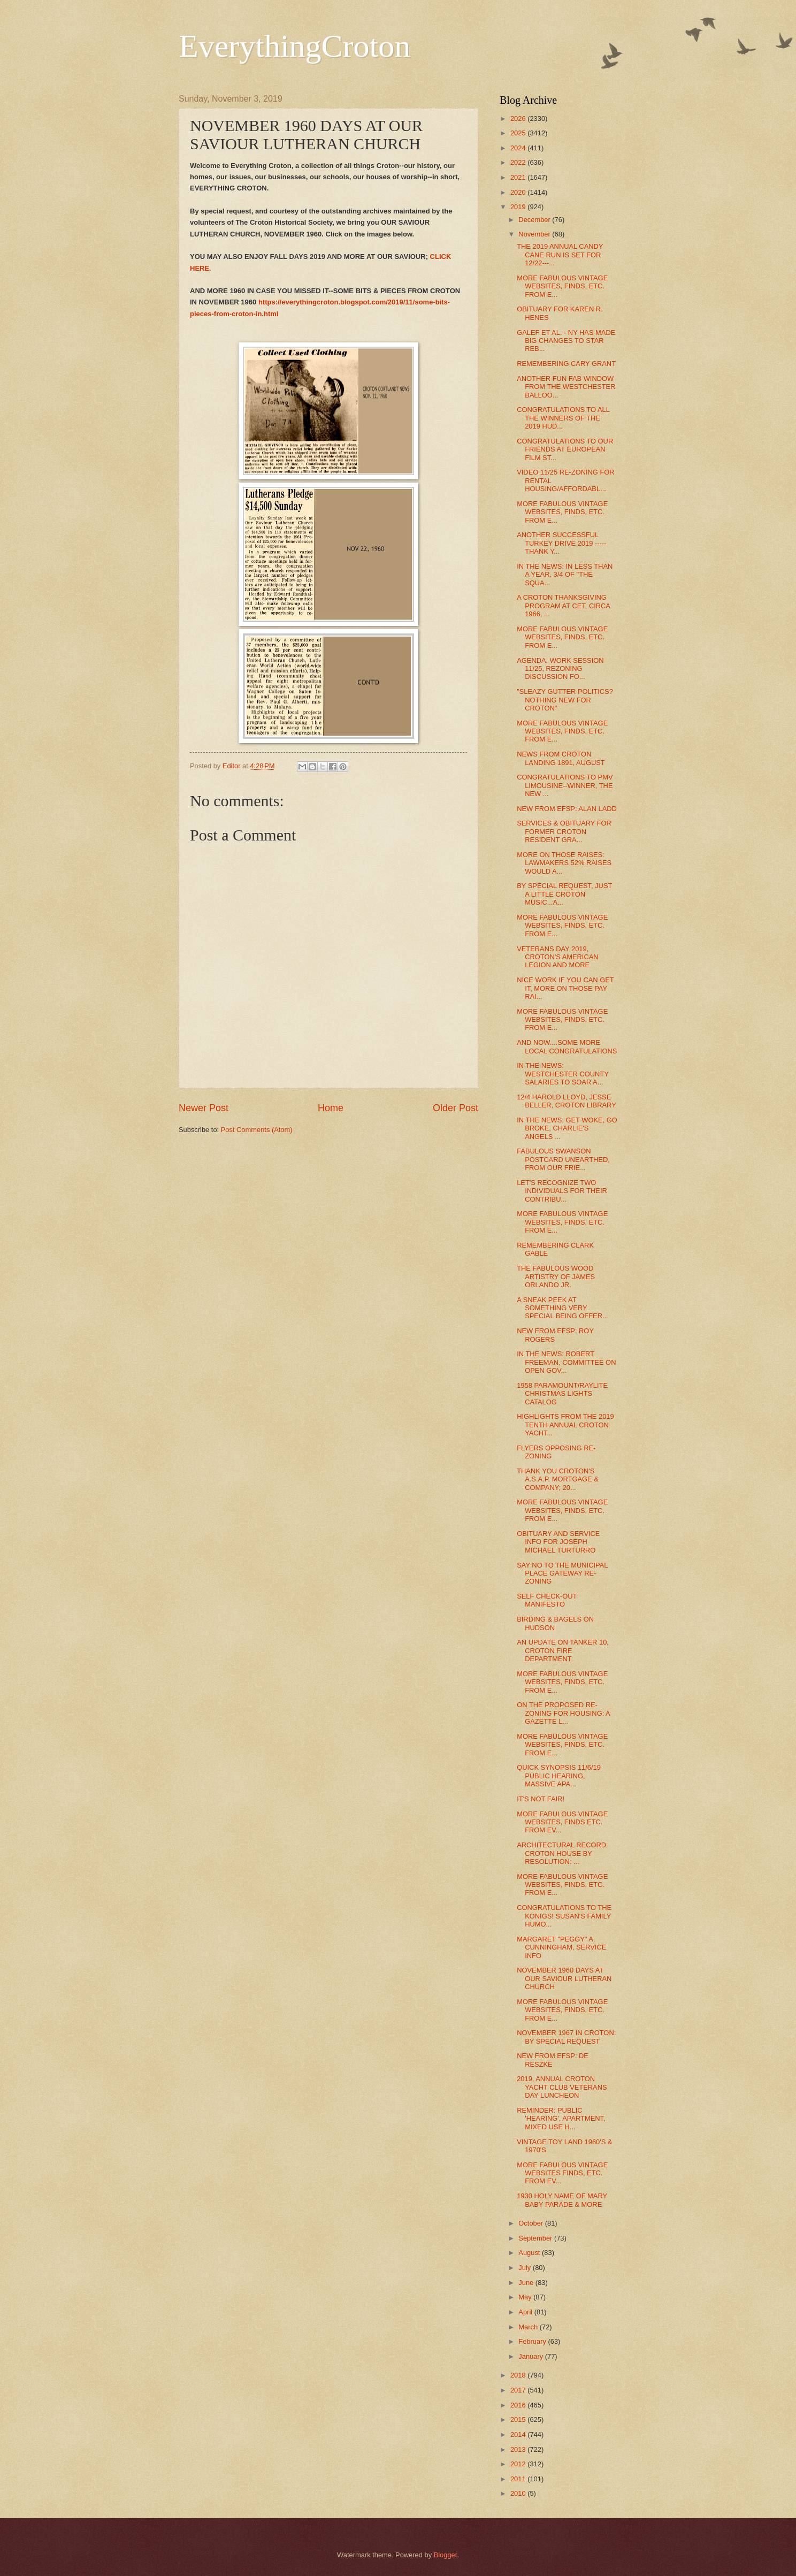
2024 (518, 148)
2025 (518, 133)
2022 (518, 162)
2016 (518, 2405)
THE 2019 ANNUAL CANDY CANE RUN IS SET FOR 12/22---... (560, 254)
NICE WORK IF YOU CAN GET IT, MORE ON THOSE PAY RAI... (565, 988)
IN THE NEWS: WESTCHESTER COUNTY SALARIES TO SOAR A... (562, 1073)
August (530, 2253)
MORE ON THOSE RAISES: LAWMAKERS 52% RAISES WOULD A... (564, 863)
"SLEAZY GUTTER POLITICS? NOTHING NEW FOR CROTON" (565, 699)
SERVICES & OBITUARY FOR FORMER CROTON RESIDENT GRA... (564, 831)
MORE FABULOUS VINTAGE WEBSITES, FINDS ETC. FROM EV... (562, 1822)
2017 (518, 2390)
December (535, 220)
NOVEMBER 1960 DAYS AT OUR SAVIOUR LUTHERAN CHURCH (564, 1978)
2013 (518, 2449)
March (528, 2327)
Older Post (455, 1108)
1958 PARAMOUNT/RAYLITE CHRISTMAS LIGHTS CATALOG (562, 1393)
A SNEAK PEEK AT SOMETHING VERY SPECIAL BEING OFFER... (562, 1308)
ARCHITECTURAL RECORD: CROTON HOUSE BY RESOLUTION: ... (562, 1853)
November (535, 234)
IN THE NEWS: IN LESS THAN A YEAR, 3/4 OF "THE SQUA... (565, 574)
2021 (518, 177)
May (525, 2297)
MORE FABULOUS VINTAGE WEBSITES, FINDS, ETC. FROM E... (562, 286)
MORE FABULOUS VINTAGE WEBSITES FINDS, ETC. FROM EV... (562, 2173)
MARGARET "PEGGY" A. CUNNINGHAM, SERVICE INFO (561, 1947)
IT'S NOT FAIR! (540, 1799)
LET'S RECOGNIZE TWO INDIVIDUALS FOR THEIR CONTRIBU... (562, 1191)
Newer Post (203, 1108)
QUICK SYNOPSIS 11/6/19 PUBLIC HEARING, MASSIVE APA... (559, 1775)
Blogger (445, 2555)
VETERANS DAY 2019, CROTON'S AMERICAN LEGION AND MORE (557, 957)
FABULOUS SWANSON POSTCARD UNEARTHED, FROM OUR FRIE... (563, 1159)
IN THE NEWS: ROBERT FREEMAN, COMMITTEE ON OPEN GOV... (566, 1362)
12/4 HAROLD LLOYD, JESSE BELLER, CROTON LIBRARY (566, 1101)
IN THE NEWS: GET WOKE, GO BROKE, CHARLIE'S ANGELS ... (567, 1128)
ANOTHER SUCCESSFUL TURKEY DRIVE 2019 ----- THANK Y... (561, 543)
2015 (518, 2420)
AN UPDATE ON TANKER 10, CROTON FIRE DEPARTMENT (563, 1650)
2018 (518, 2375)
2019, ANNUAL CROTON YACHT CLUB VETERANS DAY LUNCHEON (562, 2087)
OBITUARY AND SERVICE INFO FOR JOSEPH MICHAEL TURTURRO (558, 1542)
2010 (518, 2493)
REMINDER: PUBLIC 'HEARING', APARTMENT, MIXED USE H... (561, 2118)
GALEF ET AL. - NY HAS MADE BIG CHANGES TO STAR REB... (566, 340)
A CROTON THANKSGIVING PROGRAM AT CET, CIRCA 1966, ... (563, 605)
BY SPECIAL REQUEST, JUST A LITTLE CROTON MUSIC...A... (564, 894)
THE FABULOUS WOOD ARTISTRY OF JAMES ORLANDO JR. (556, 1276)
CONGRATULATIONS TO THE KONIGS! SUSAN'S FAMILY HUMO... (564, 1916)
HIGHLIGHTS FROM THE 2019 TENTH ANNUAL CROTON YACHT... (565, 1424)
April (526, 2312)
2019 (518, 207)
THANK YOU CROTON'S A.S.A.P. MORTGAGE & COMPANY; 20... (558, 1479)
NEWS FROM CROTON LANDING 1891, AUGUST (561, 758)
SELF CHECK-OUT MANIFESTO (547, 1600)
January (531, 2356)
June (526, 2283)
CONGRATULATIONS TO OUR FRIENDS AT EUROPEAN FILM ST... (565, 449)
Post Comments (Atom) (257, 1130)
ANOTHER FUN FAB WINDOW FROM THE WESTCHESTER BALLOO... (566, 386)
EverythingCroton (294, 46)
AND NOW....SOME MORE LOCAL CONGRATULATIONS (567, 1046)
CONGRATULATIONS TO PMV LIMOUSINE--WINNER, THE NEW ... (565, 785)
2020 (518, 192)
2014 (518, 2434)
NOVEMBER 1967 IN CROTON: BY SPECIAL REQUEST (566, 2037)
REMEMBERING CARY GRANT (566, 364)
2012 (518, 2464)
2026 (518, 118)
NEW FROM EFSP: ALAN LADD (567, 809)
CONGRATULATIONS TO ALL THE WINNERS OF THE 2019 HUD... (563, 418)
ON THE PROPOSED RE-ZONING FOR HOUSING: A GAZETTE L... (563, 1713)
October (531, 2223)
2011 (518, 2479)
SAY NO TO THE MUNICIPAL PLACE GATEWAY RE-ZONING (562, 1573)
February (533, 2341)
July (525, 2268)
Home (330, 1108)
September (536, 2238)
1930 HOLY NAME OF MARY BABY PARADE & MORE (562, 2200)
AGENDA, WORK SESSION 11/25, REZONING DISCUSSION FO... (560, 668)
